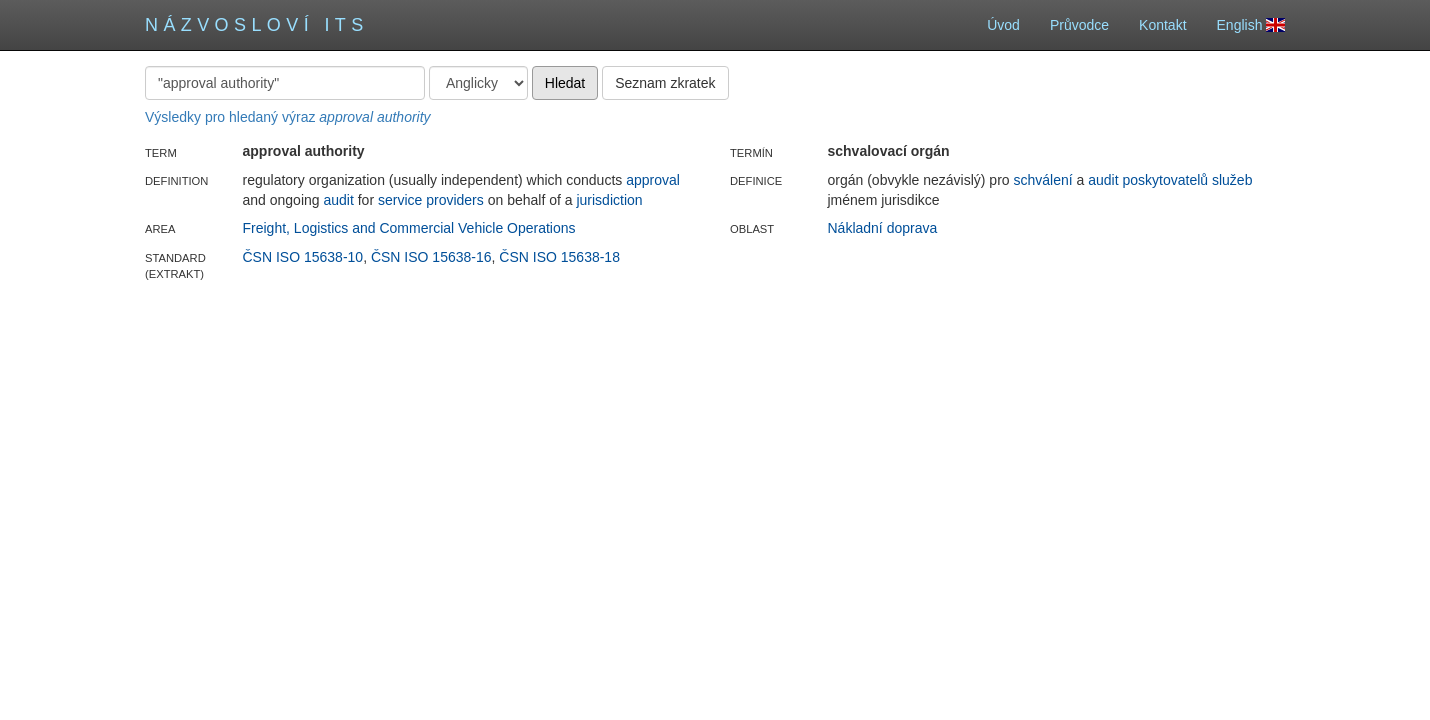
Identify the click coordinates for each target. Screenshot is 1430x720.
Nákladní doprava (883, 228)
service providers (431, 200)
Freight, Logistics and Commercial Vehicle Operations (409, 228)
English (1251, 25)
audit (338, 200)
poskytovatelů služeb (1187, 180)
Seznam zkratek (665, 83)
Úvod (1003, 25)
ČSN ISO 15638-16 (431, 257)
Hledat (565, 83)
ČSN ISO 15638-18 (559, 257)
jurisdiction (609, 200)
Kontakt (1162, 25)
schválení (1042, 180)
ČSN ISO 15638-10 (303, 257)
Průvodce (1079, 25)
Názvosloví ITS (257, 25)
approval (653, 180)
